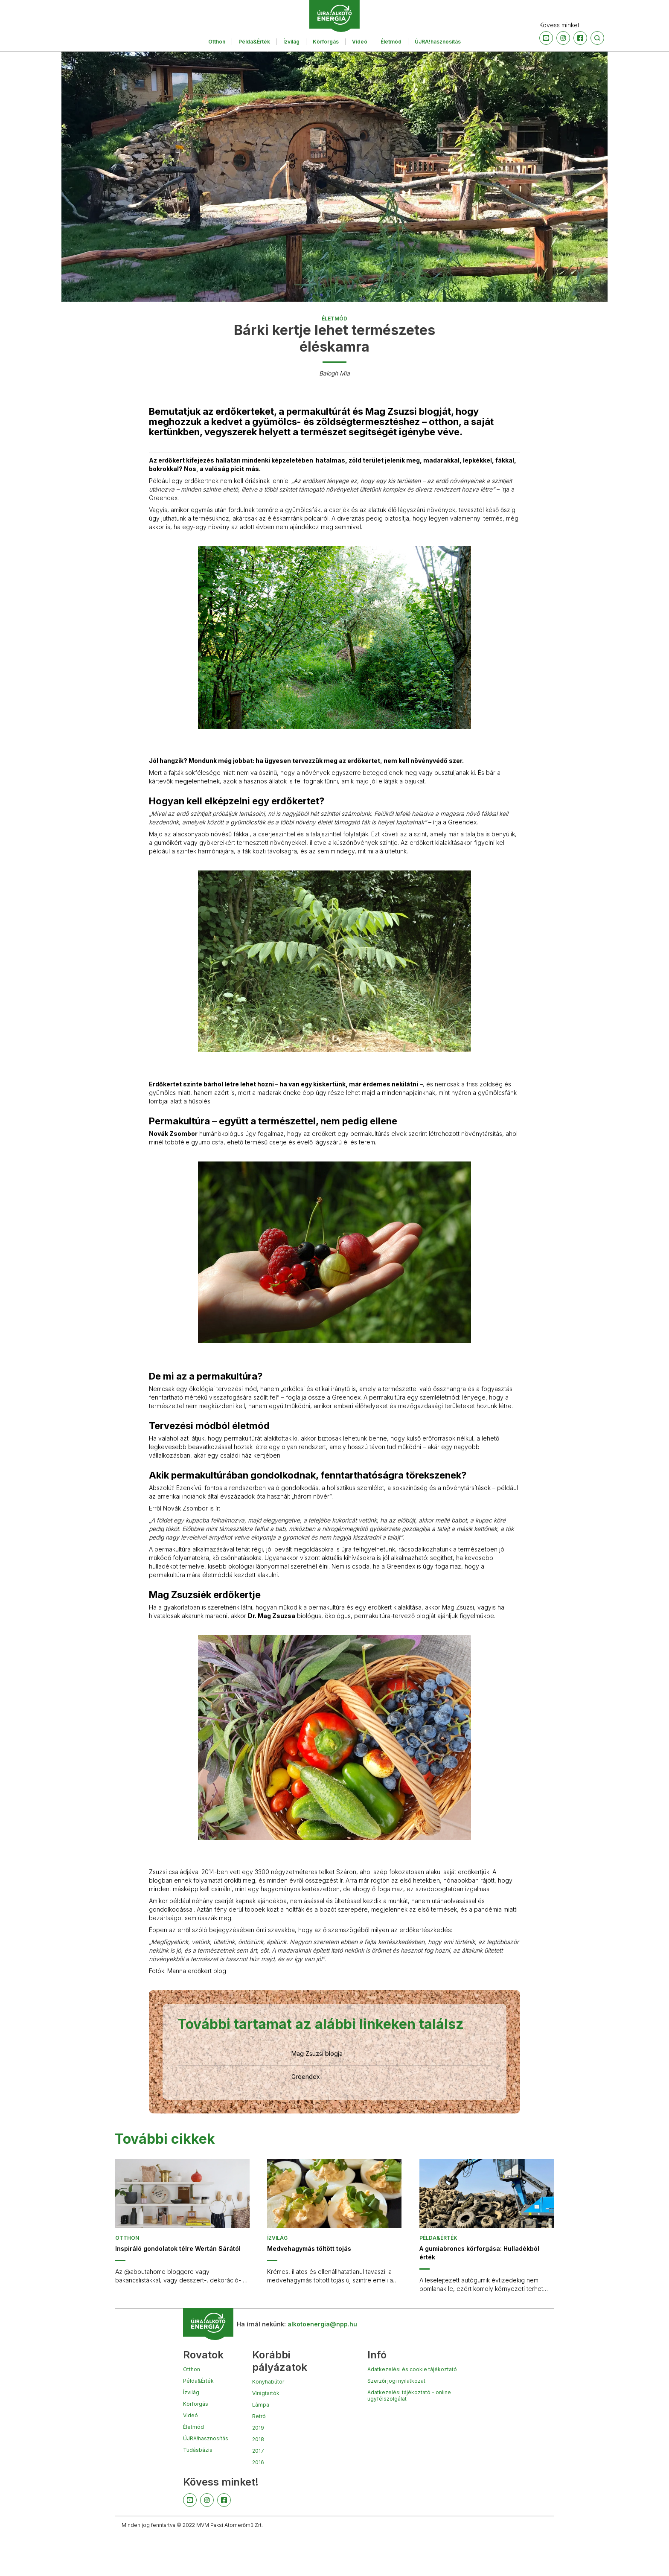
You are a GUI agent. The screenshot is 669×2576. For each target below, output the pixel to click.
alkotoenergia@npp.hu (322, 2324)
